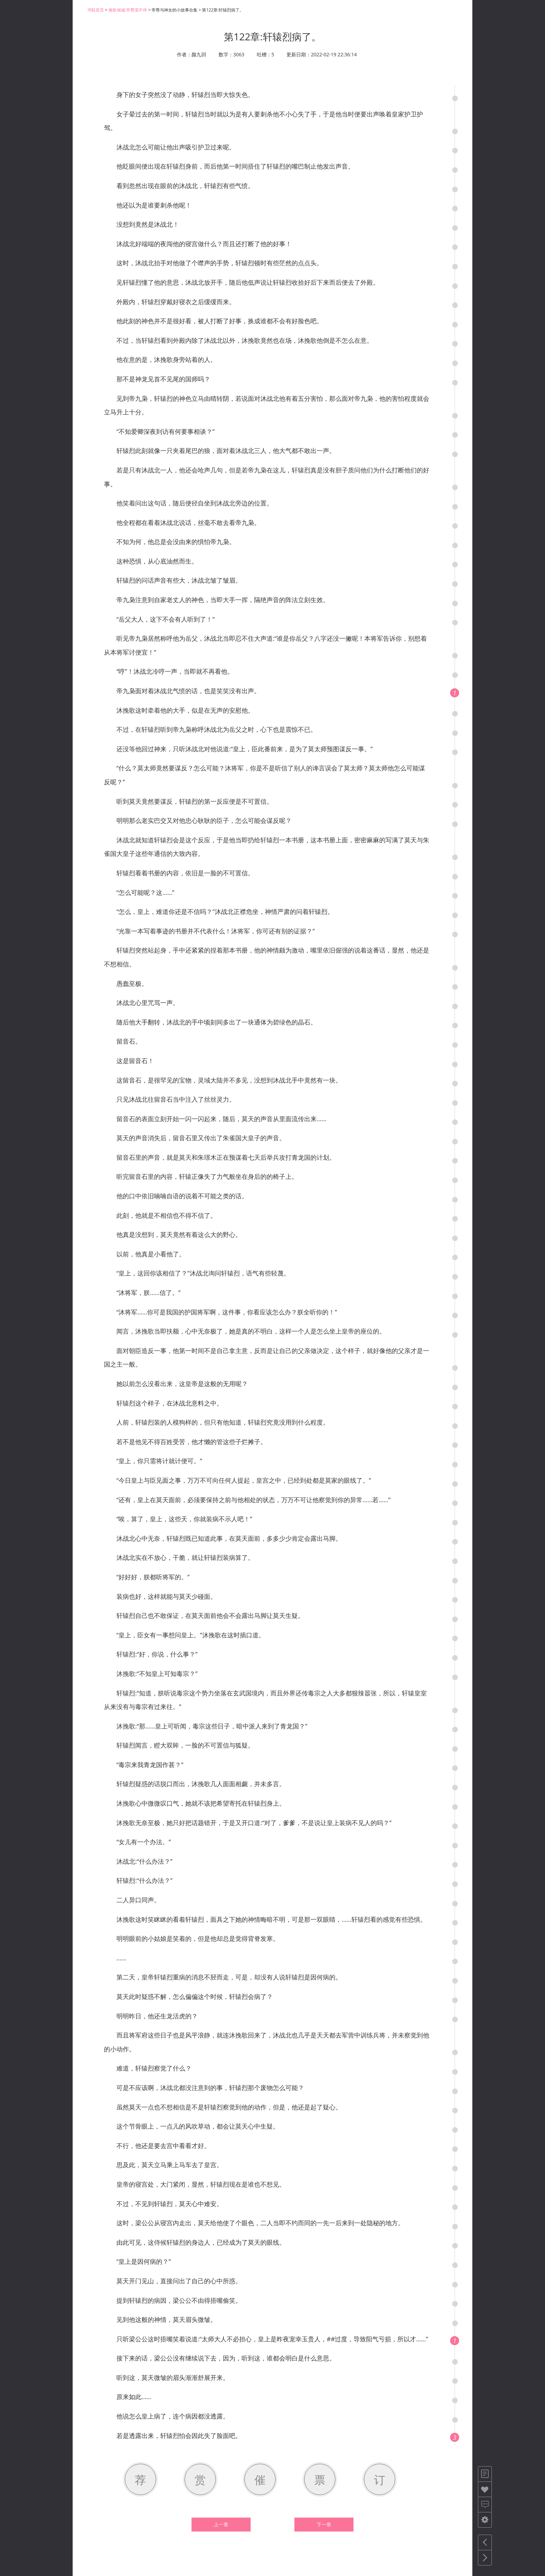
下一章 (324, 2524)
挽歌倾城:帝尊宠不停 (127, 10)
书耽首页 (95, 10)
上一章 (221, 2524)
